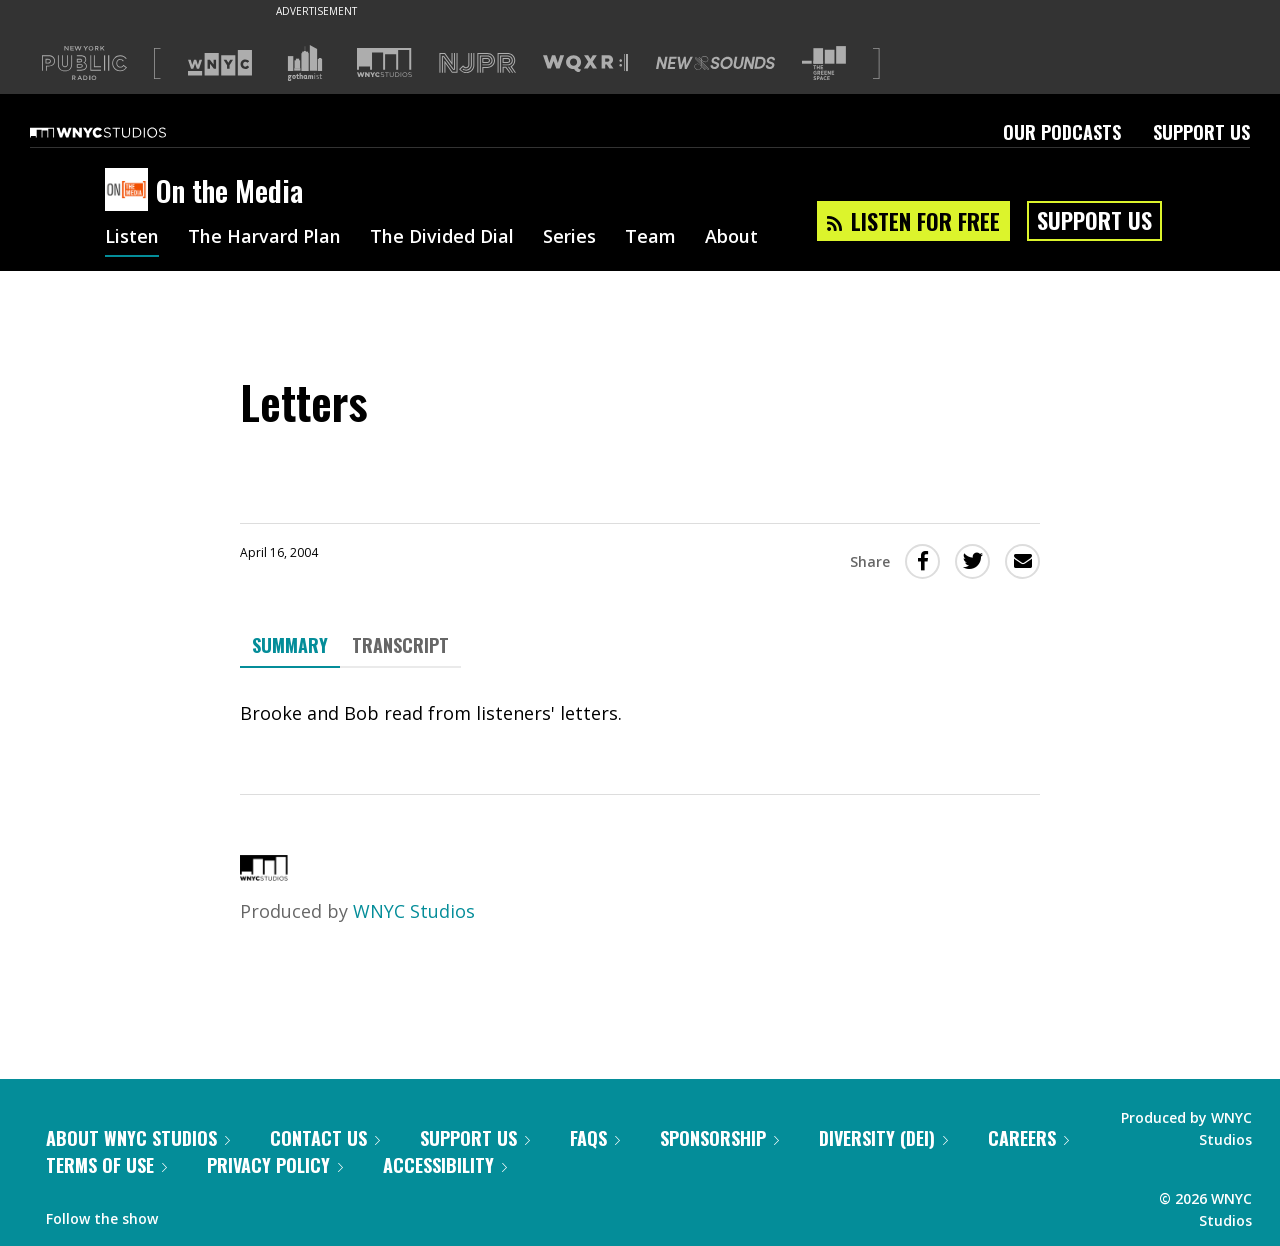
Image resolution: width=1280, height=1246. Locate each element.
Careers (1028, 1138)
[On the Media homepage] (130, 191)
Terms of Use (106, 1165)
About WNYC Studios (138, 1138)
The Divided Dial (442, 238)
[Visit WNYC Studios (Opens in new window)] (384, 62)
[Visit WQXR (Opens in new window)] (585, 63)
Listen (132, 238)
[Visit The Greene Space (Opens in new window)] (824, 63)
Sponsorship (719, 1138)
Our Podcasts (1062, 132)
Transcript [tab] (400, 645)
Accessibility (445, 1165)
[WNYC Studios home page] (123, 132)
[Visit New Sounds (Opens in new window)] (715, 63)
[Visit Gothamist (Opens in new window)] (305, 63)
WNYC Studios (414, 911)
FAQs (595, 1138)
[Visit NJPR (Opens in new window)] (477, 63)
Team (650, 238)
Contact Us (325, 1138)
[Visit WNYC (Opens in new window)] (220, 63)
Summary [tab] (290, 645)
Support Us (1201, 132)
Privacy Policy (275, 1165)
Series (569, 238)
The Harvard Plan (264, 238)
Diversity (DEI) (883, 1138)
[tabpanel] (640, 713)
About (731, 238)
